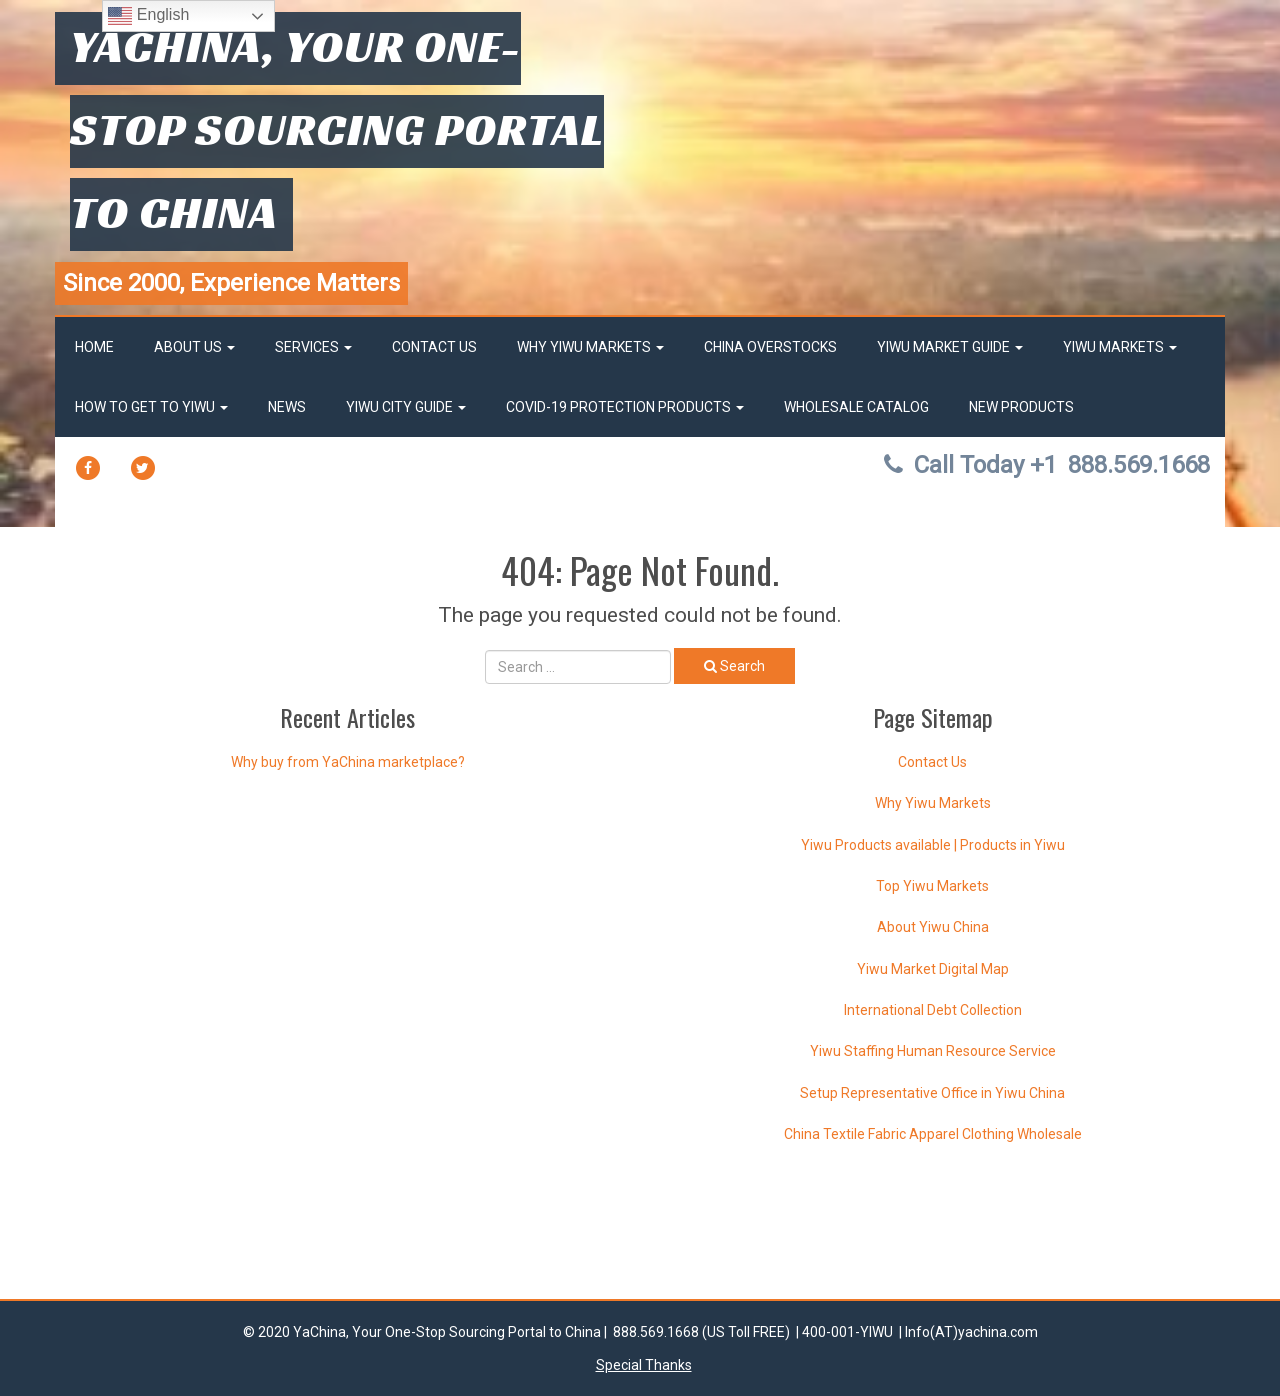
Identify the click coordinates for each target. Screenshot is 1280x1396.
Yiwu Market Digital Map (933, 969)
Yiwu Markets (1120, 347)
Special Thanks (644, 1365)
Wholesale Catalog (856, 407)
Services (313, 347)
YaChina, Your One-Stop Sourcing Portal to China (337, 129)
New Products (1021, 407)
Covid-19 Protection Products (625, 407)
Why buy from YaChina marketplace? (348, 762)
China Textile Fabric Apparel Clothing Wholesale (933, 1134)
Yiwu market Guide (950, 347)
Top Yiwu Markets (932, 886)
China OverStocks (770, 347)
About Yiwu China (933, 927)
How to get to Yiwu (151, 407)
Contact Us (434, 347)
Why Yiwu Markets (590, 347)
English (148, 16)
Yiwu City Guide (406, 407)
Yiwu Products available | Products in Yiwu (933, 845)
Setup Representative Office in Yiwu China (932, 1093)
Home (94, 347)
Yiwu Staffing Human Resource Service (933, 1051)
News (287, 407)
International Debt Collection (933, 1010)
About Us (194, 347)
